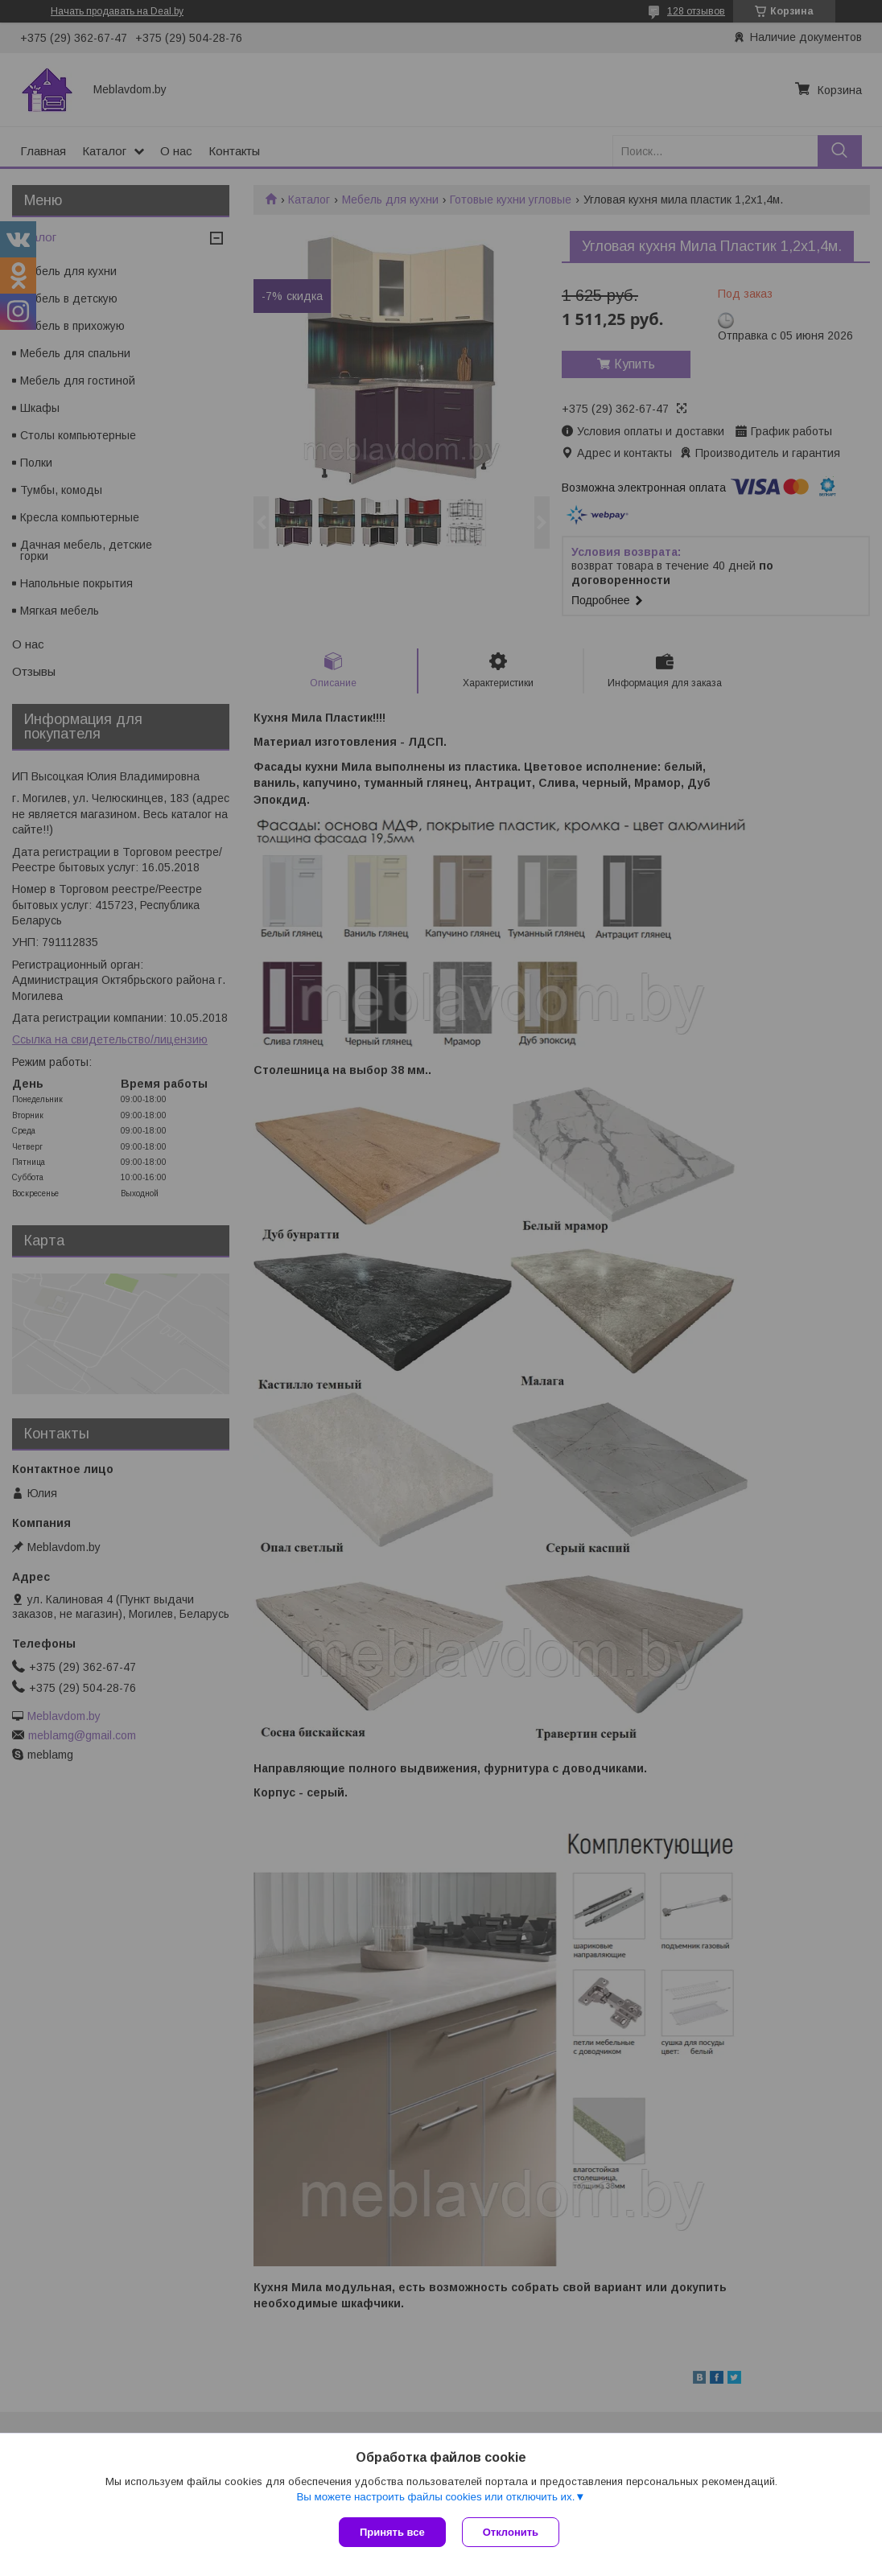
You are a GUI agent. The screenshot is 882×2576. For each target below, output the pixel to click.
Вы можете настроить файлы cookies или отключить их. (435, 2497)
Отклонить (510, 2532)
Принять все (392, 2532)
